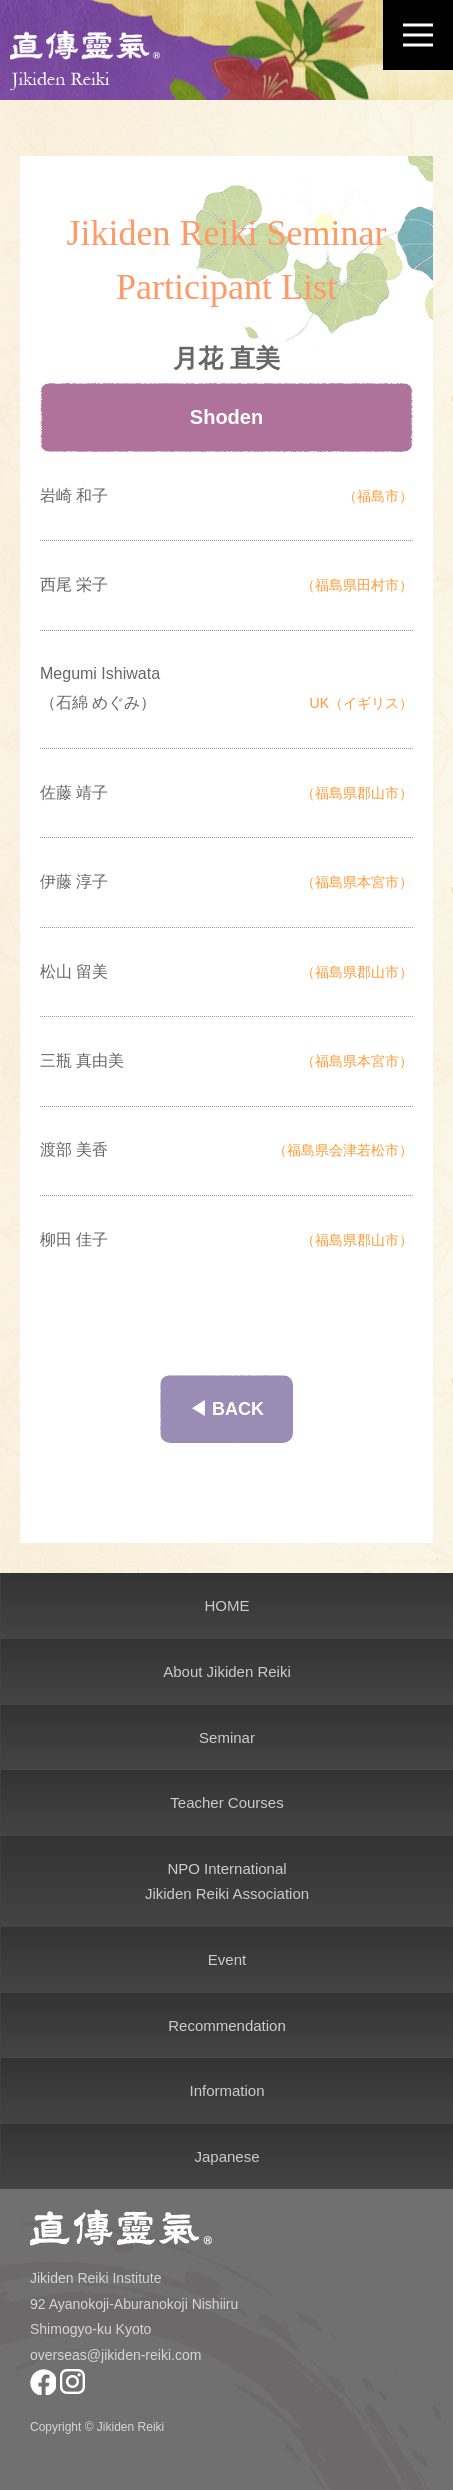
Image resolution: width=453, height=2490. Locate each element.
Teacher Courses (226, 1802)
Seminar (227, 1737)
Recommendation (227, 2025)
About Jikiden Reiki (227, 1671)
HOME (227, 1605)
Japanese (226, 2156)
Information (226, 2090)
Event (227, 1959)
